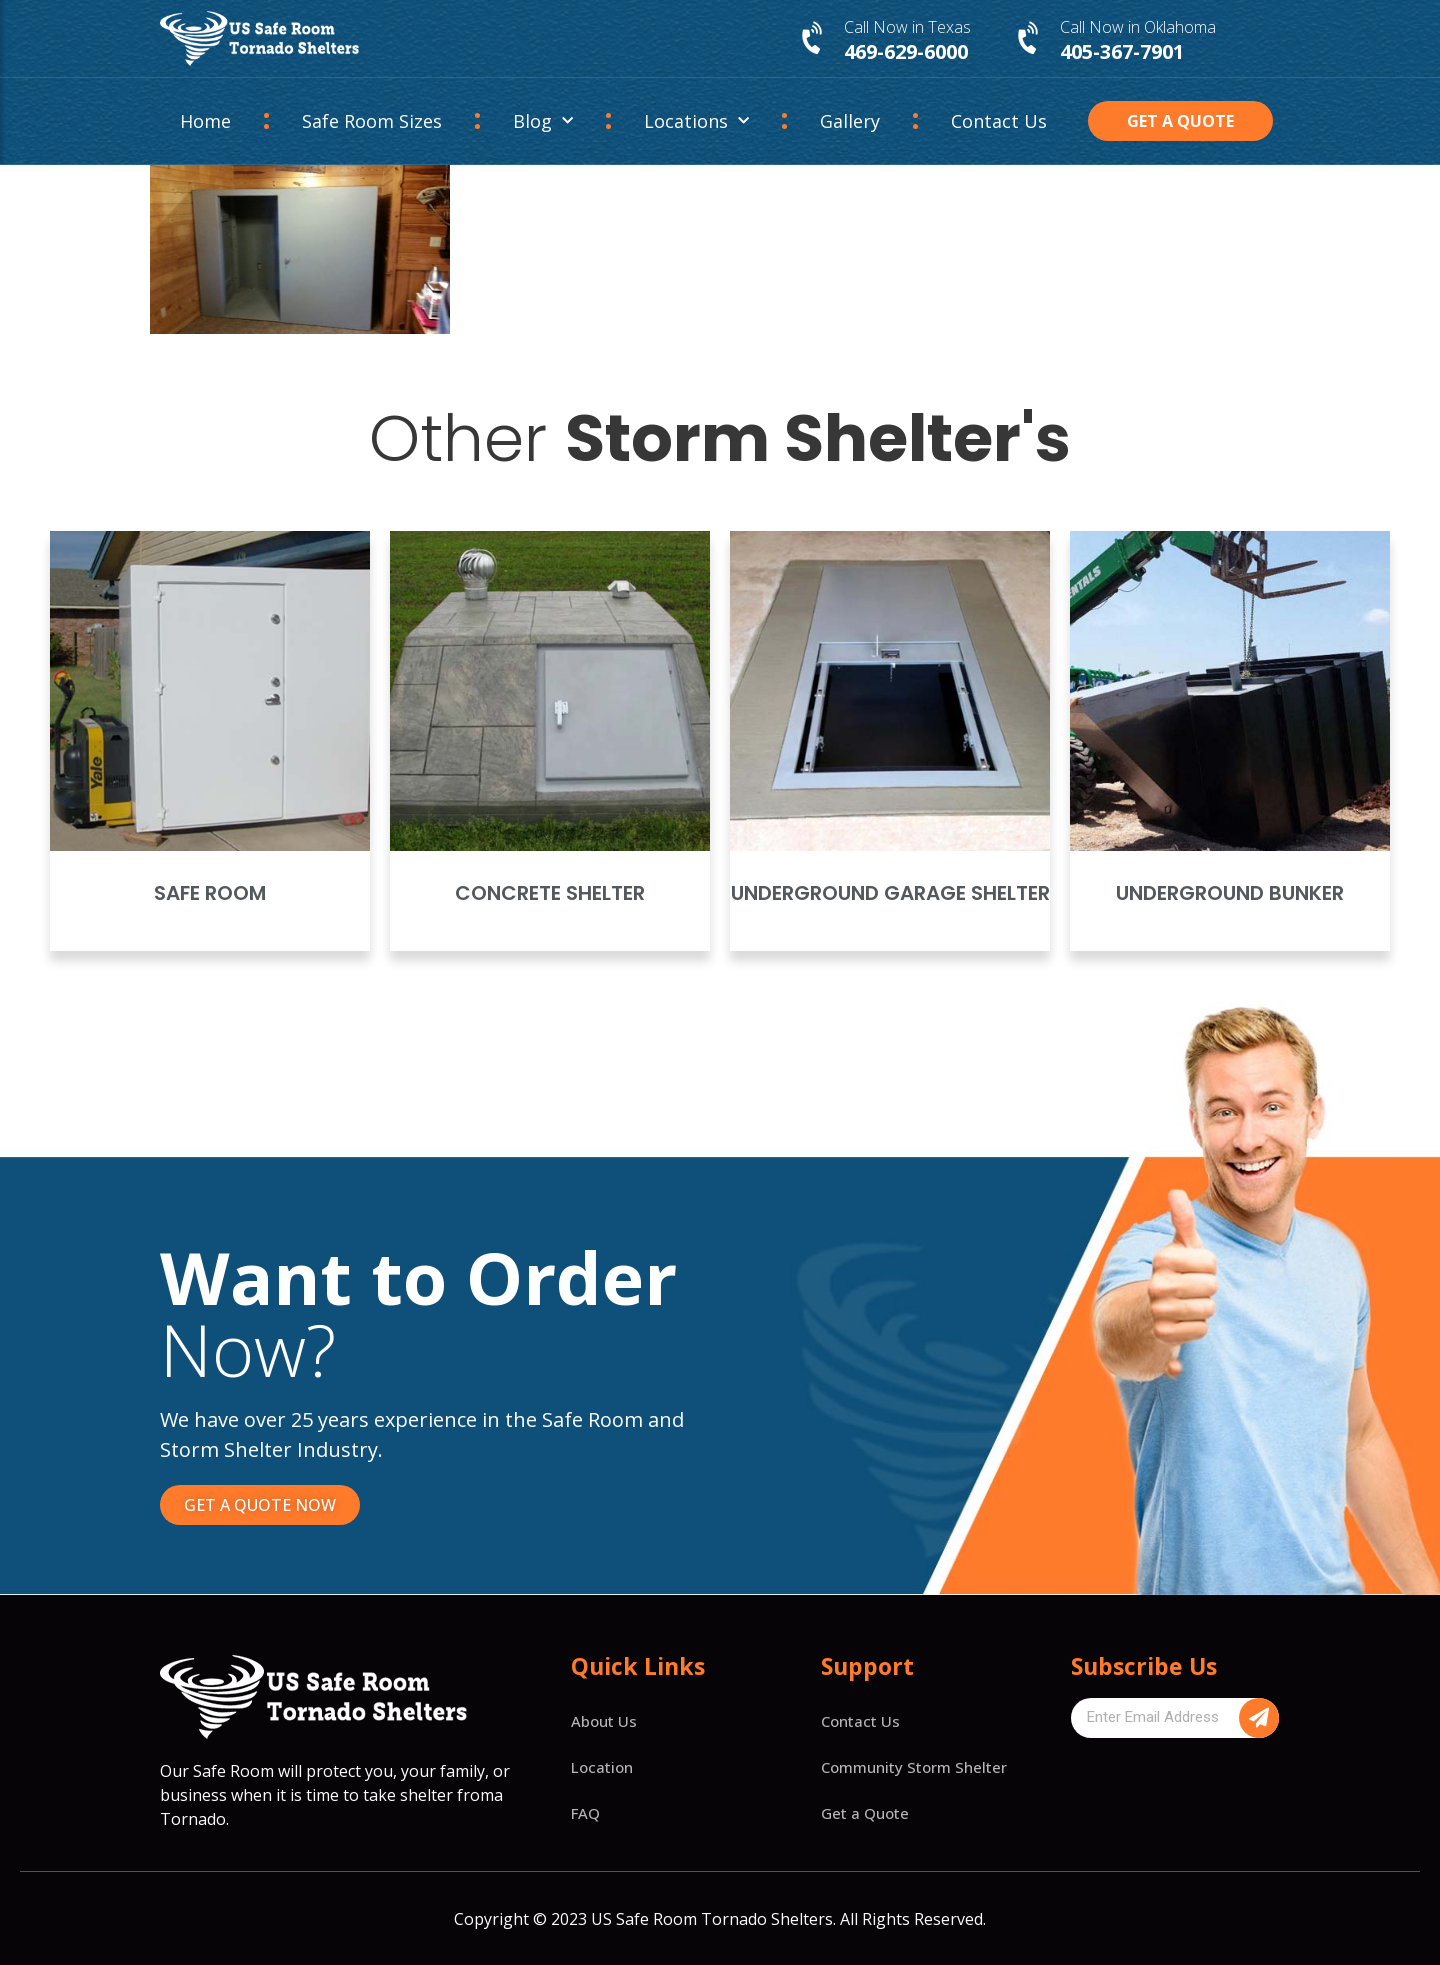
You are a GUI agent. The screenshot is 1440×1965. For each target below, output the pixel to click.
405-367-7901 (1122, 51)
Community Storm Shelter (914, 1767)
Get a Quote (865, 1813)
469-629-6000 (906, 51)
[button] (1181, 121)
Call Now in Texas (907, 27)
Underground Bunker (1230, 893)
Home (205, 121)
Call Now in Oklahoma (1138, 27)
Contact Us (999, 121)
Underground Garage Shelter (890, 893)
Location (602, 1767)
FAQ (585, 1813)
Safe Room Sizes (372, 121)
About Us (604, 1721)
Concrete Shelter (550, 893)
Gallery (850, 121)
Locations (696, 121)
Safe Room (210, 893)
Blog (543, 121)
